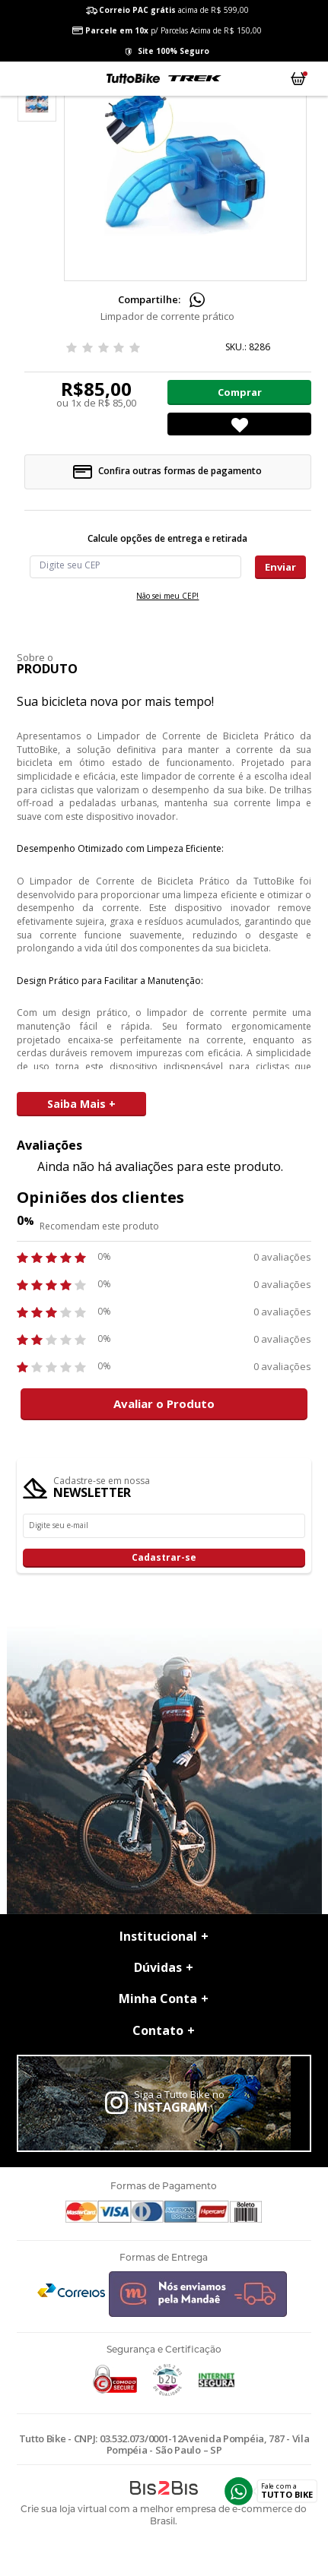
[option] (37, 102)
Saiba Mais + (81, 1104)
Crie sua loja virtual (64, 2508)
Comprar (240, 392)
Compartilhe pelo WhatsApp (197, 300)
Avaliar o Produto (164, 1403)
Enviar (280, 567)
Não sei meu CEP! (167, 595)
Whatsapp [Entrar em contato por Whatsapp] (239, 2491)
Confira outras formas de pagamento (167, 470)
